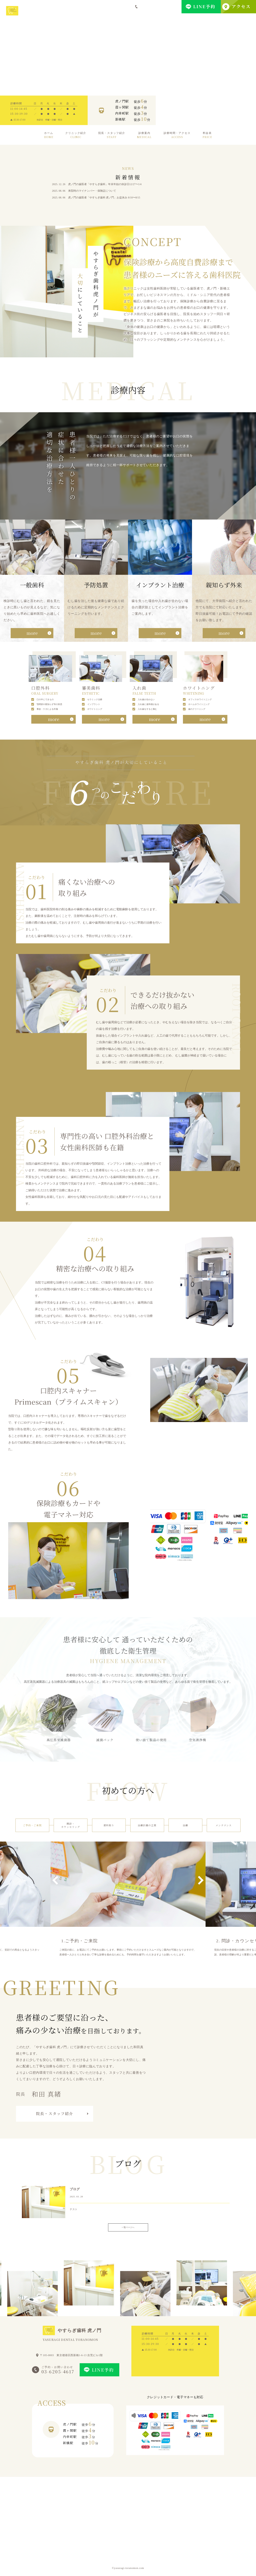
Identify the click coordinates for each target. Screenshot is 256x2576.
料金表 (207, 135)
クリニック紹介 (75, 135)
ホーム (48, 135)
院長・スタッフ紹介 (111, 135)
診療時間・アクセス (177, 135)
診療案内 (144, 135)
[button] (57, 1880)
